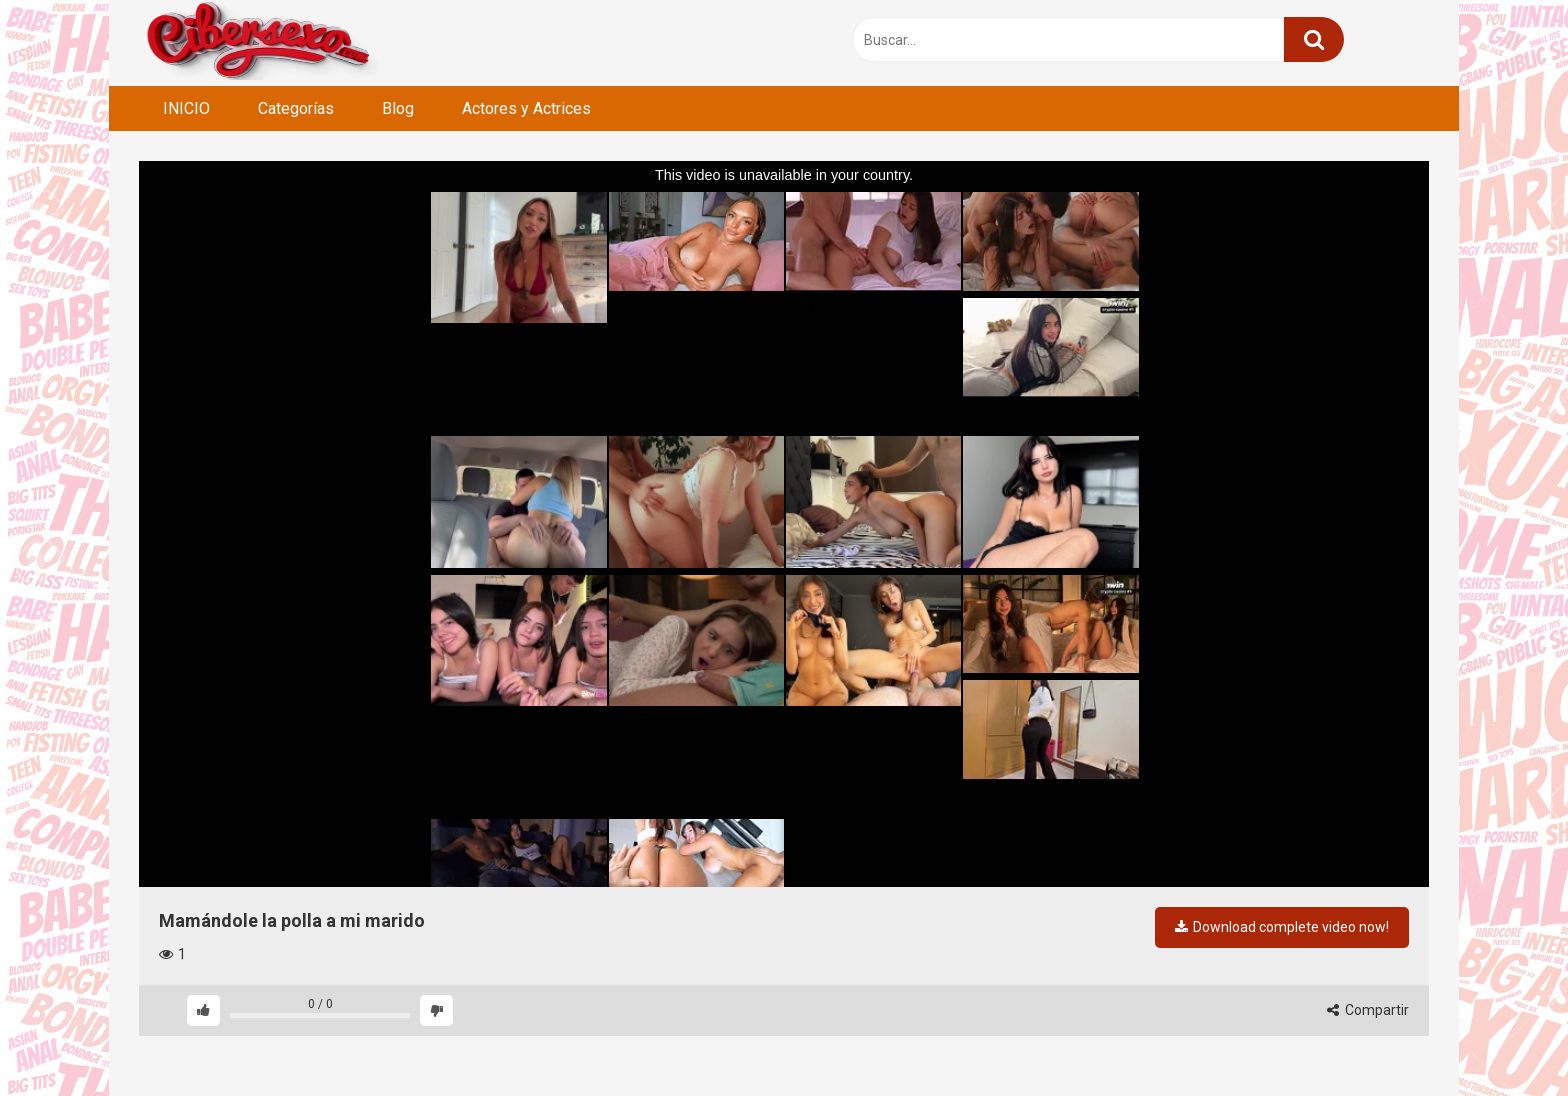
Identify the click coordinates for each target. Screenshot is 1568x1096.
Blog (398, 108)
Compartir (1368, 1010)
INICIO (186, 108)
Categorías (296, 108)
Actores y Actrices (526, 108)
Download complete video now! (1282, 927)
